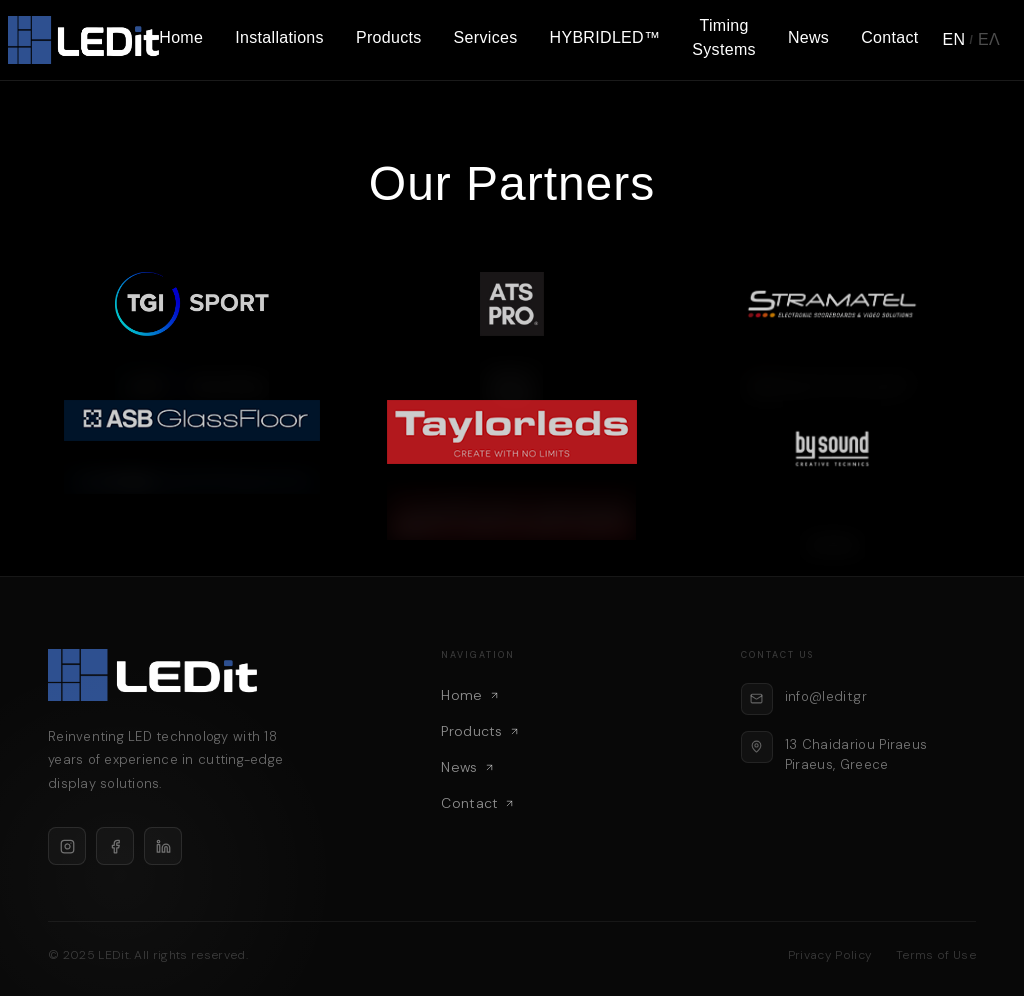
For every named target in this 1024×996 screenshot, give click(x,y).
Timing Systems (724, 37)
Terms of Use (936, 955)
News (808, 37)
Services (486, 37)
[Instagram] (67, 846)
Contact (889, 37)
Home (181, 37)
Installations (279, 37)
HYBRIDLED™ (605, 37)
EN (954, 39)
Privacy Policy (830, 955)
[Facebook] (115, 846)
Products (389, 37)
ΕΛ (989, 39)
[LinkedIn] (163, 846)
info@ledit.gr (826, 696)
